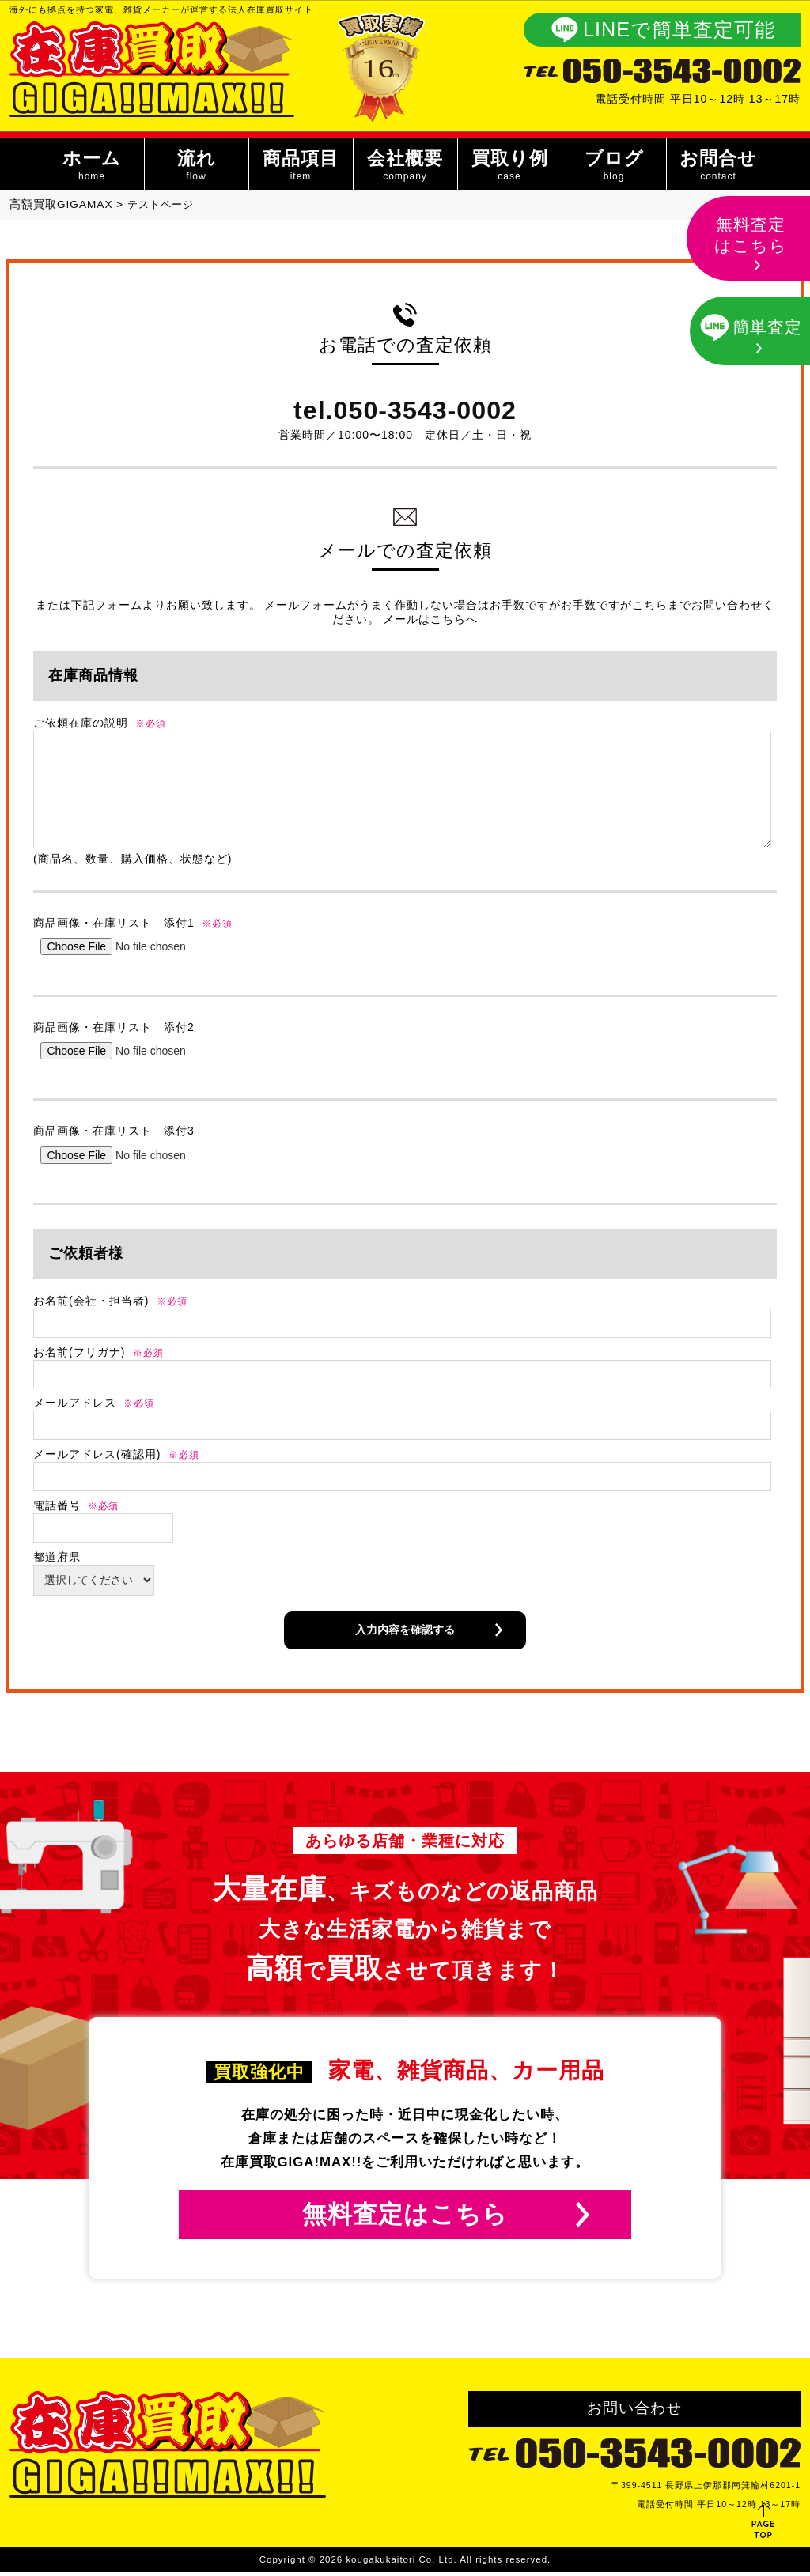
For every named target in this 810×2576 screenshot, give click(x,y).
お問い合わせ (634, 2412)
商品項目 (300, 167)
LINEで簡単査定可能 (679, 29)
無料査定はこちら (405, 2215)
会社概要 (404, 167)
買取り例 (509, 167)
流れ (196, 167)
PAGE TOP (763, 2529)
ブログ (613, 167)
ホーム (91, 167)
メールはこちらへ (430, 619)
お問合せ (718, 167)
